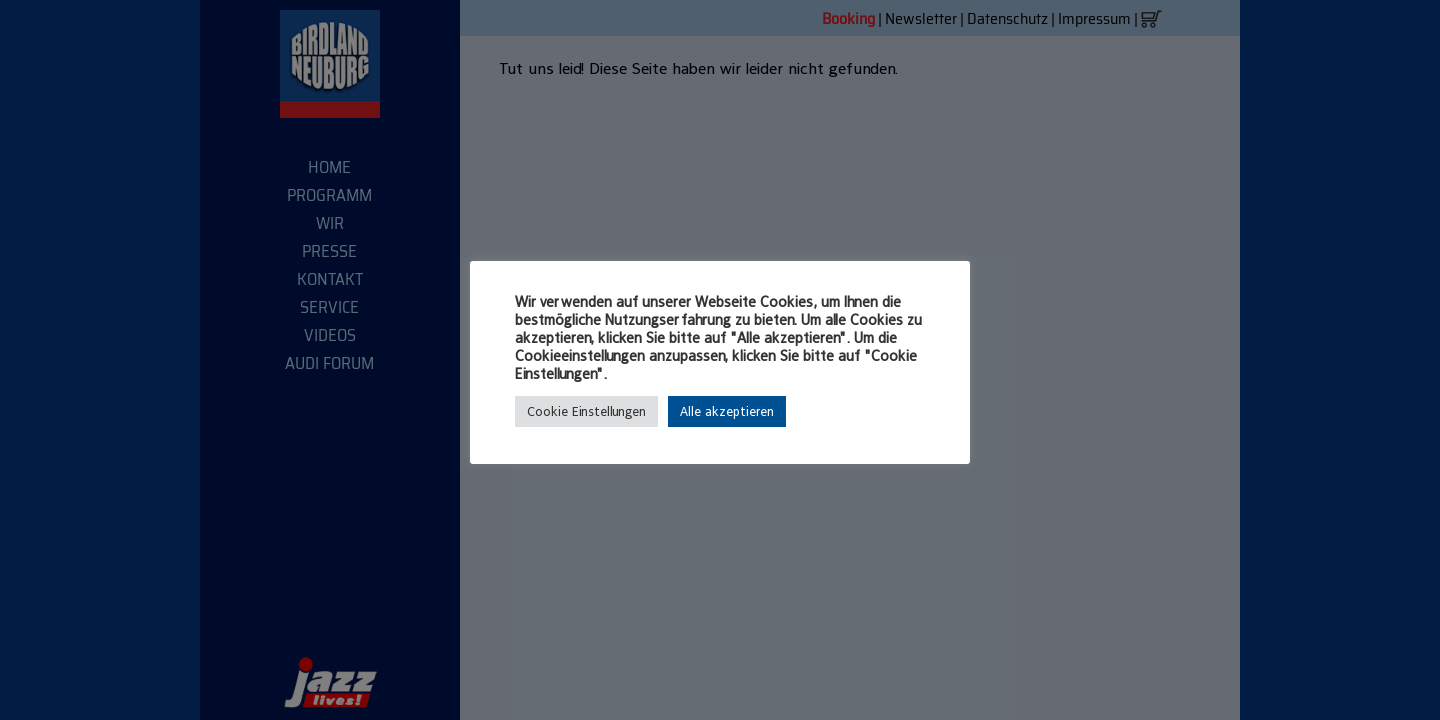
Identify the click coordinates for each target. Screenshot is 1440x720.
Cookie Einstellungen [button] (586, 411)
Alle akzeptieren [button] (727, 411)
